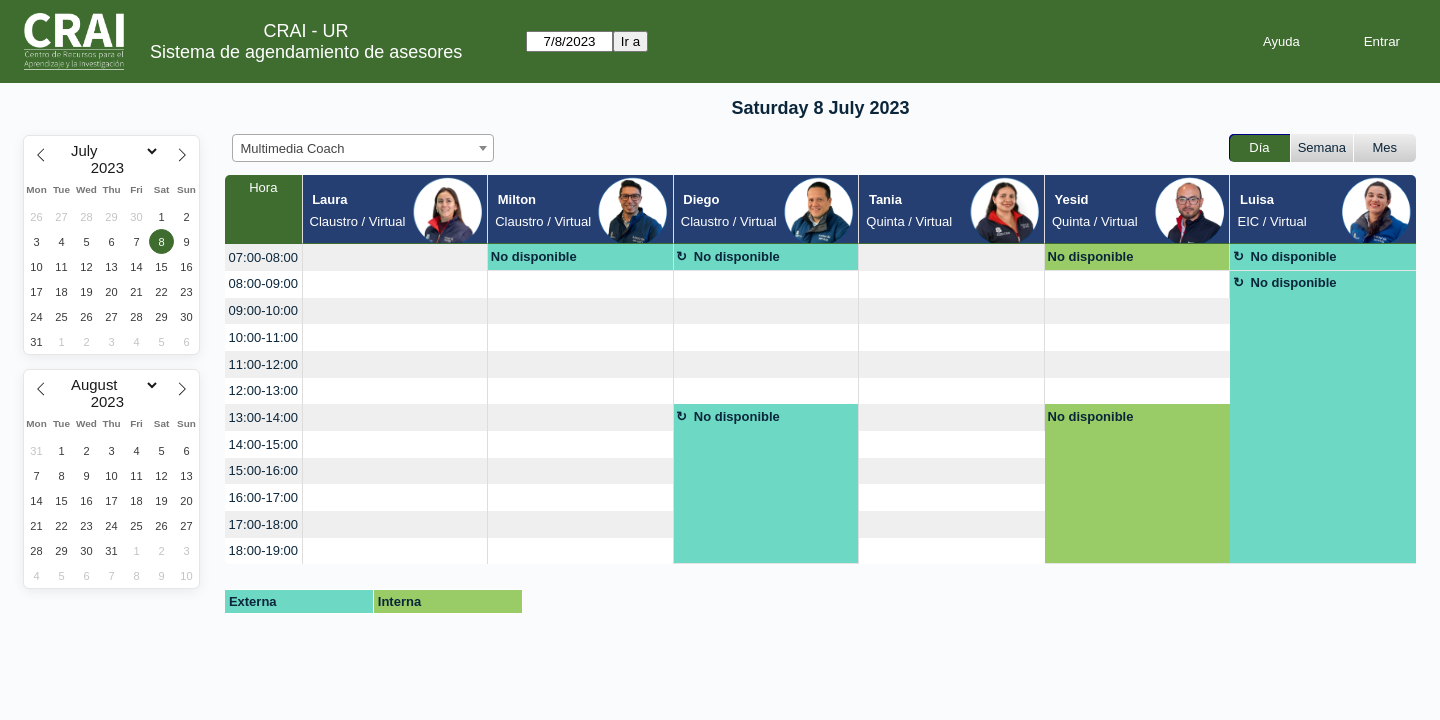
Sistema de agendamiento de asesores (306, 52)
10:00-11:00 (263, 337)
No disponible (534, 256)
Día (1259, 147)
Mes (1385, 147)
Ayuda (1281, 41)
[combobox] (363, 148)
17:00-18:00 (263, 524)
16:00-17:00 (263, 497)
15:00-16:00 (263, 470)
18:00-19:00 (263, 550)
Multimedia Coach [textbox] (293, 148)
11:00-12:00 (263, 364)
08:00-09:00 (263, 283)
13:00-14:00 (263, 417)
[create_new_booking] (395, 257)
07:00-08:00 (263, 257)
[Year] (112, 168)
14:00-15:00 (263, 444)
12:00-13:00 (263, 390)
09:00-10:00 (263, 310)
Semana (1322, 147)
